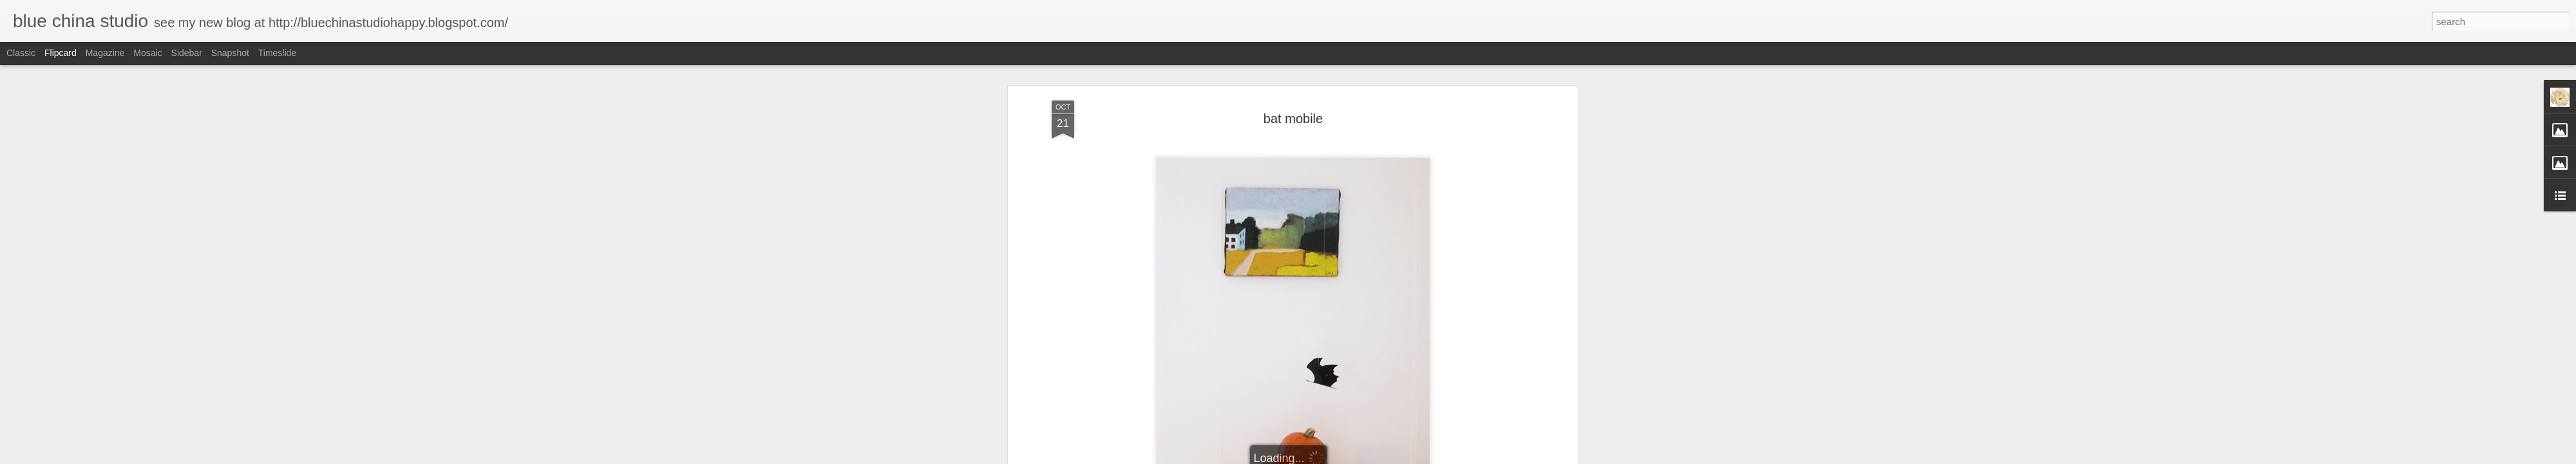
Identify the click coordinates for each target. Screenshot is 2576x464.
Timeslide (277, 53)
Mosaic (147, 53)
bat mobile (1293, 118)
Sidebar (186, 53)
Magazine (105, 53)
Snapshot (230, 53)
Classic (20, 53)
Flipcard (60, 53)
